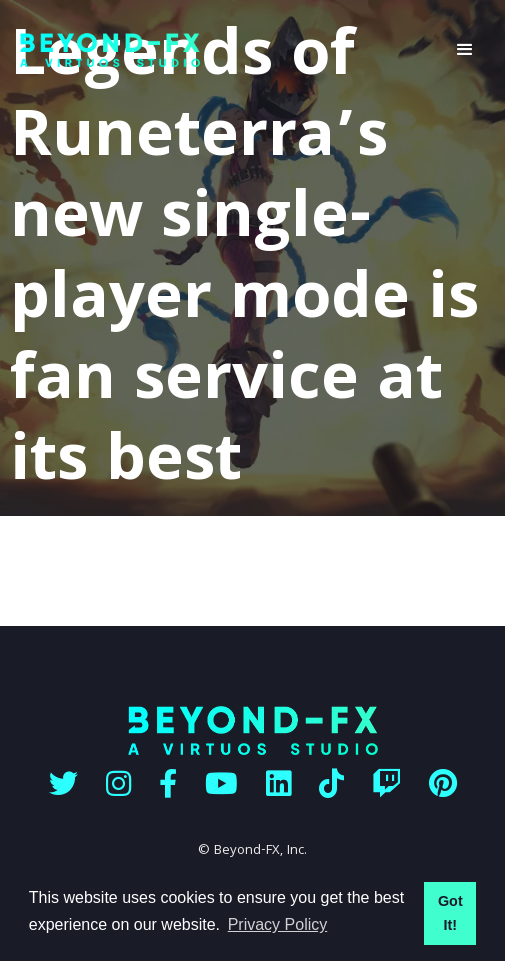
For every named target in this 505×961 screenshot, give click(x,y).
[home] (222, 50)
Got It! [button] (450, 913)
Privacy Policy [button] (278, 924)
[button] (465, 50)
